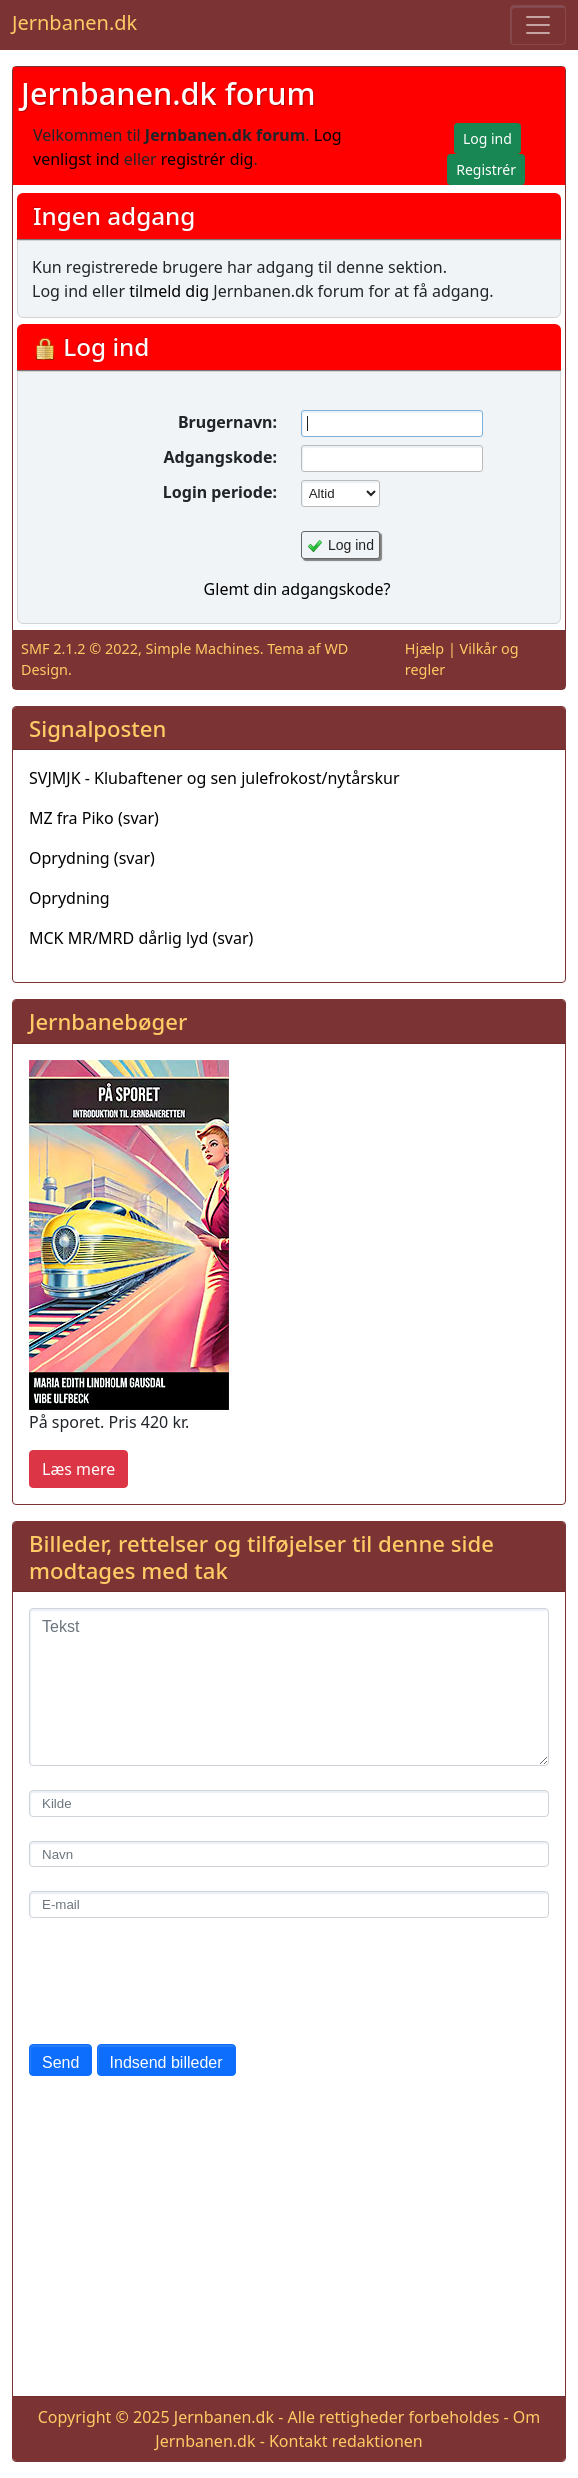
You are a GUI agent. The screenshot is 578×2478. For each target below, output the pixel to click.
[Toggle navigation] (538, 25)
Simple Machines (203, 648)
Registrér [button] (486, 169)
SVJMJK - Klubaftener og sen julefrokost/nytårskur (214, 778)
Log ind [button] (487, 138)
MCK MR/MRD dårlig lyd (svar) (141, 938)
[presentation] (181, 1981)
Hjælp (424, 648)
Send (60, 2062)
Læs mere (78, 1469)
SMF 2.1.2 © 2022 (79, 648)
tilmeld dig (169, 291)
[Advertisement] (289, 2240)
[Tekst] (289, 1687)
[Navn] (289, 1854)
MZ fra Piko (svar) (94, 818)
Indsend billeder (166, 2062)
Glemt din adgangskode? (297, 589)
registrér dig (207, 159)
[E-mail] (289, 1904)
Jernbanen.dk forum (168, 93)
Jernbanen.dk (74, 22)
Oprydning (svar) (92, 858)
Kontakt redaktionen (346, 2441)
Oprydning (69, 898)
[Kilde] (289, 1803)
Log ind (351, 545)
